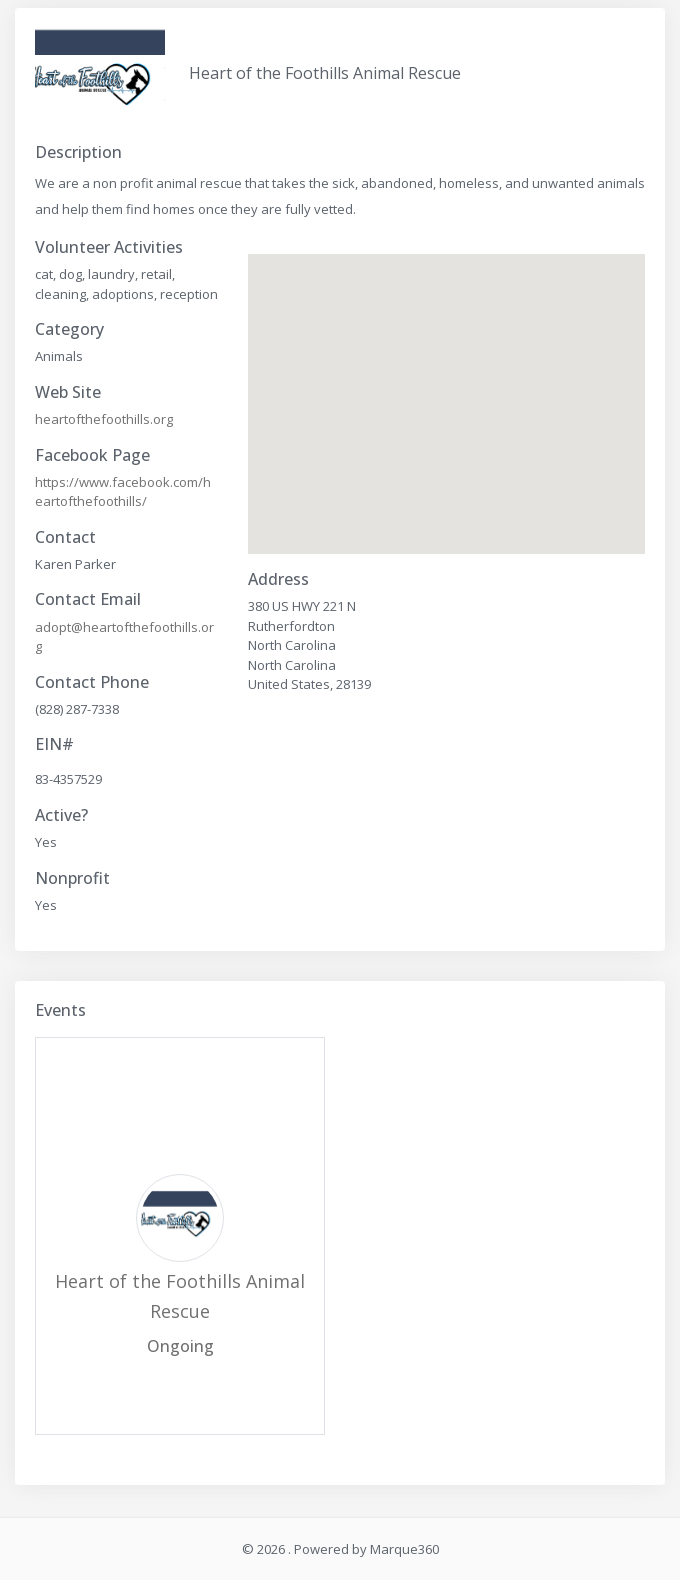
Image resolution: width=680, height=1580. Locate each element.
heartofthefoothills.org (104, 419)
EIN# (54, 744)
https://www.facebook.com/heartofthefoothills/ (123, 492)
